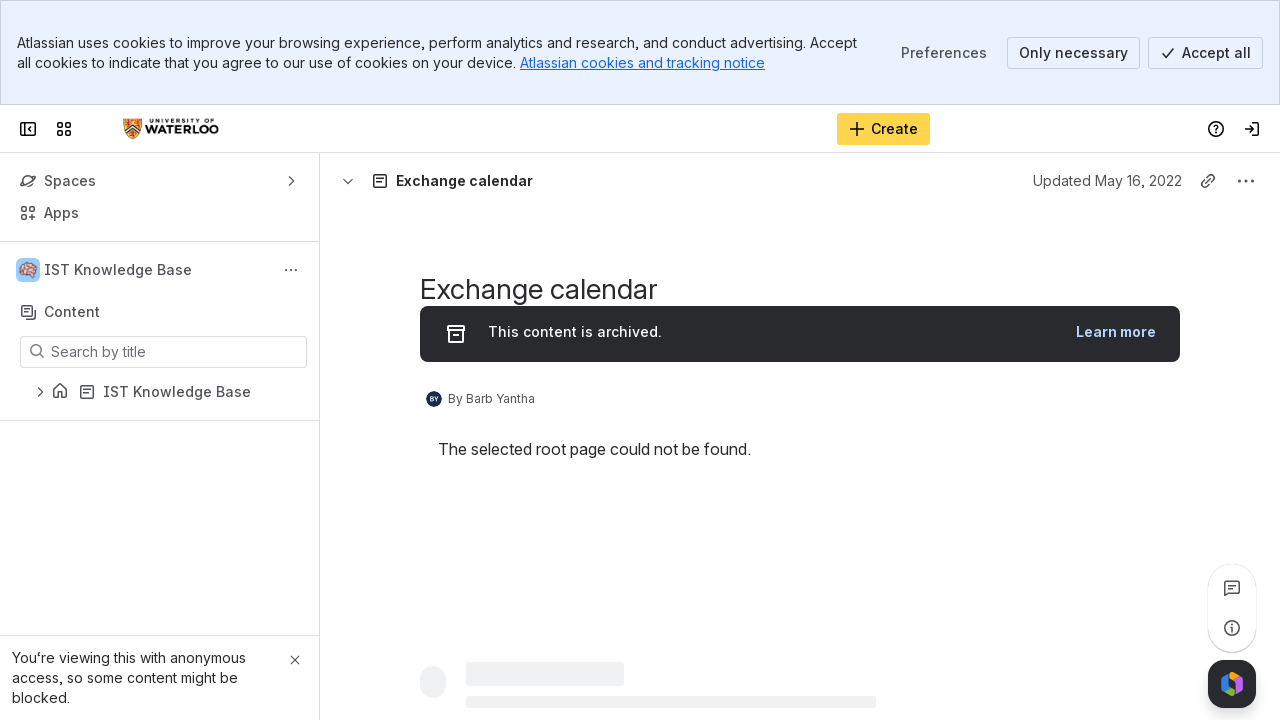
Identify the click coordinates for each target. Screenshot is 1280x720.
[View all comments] (1232, 588)
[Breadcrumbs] (423, 181)
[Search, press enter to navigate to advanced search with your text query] (589, 129)
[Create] (883, 129)
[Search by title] (175, 352)
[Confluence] (171, 129)
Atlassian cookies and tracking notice (642, 62)
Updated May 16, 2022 (1107, 180)
